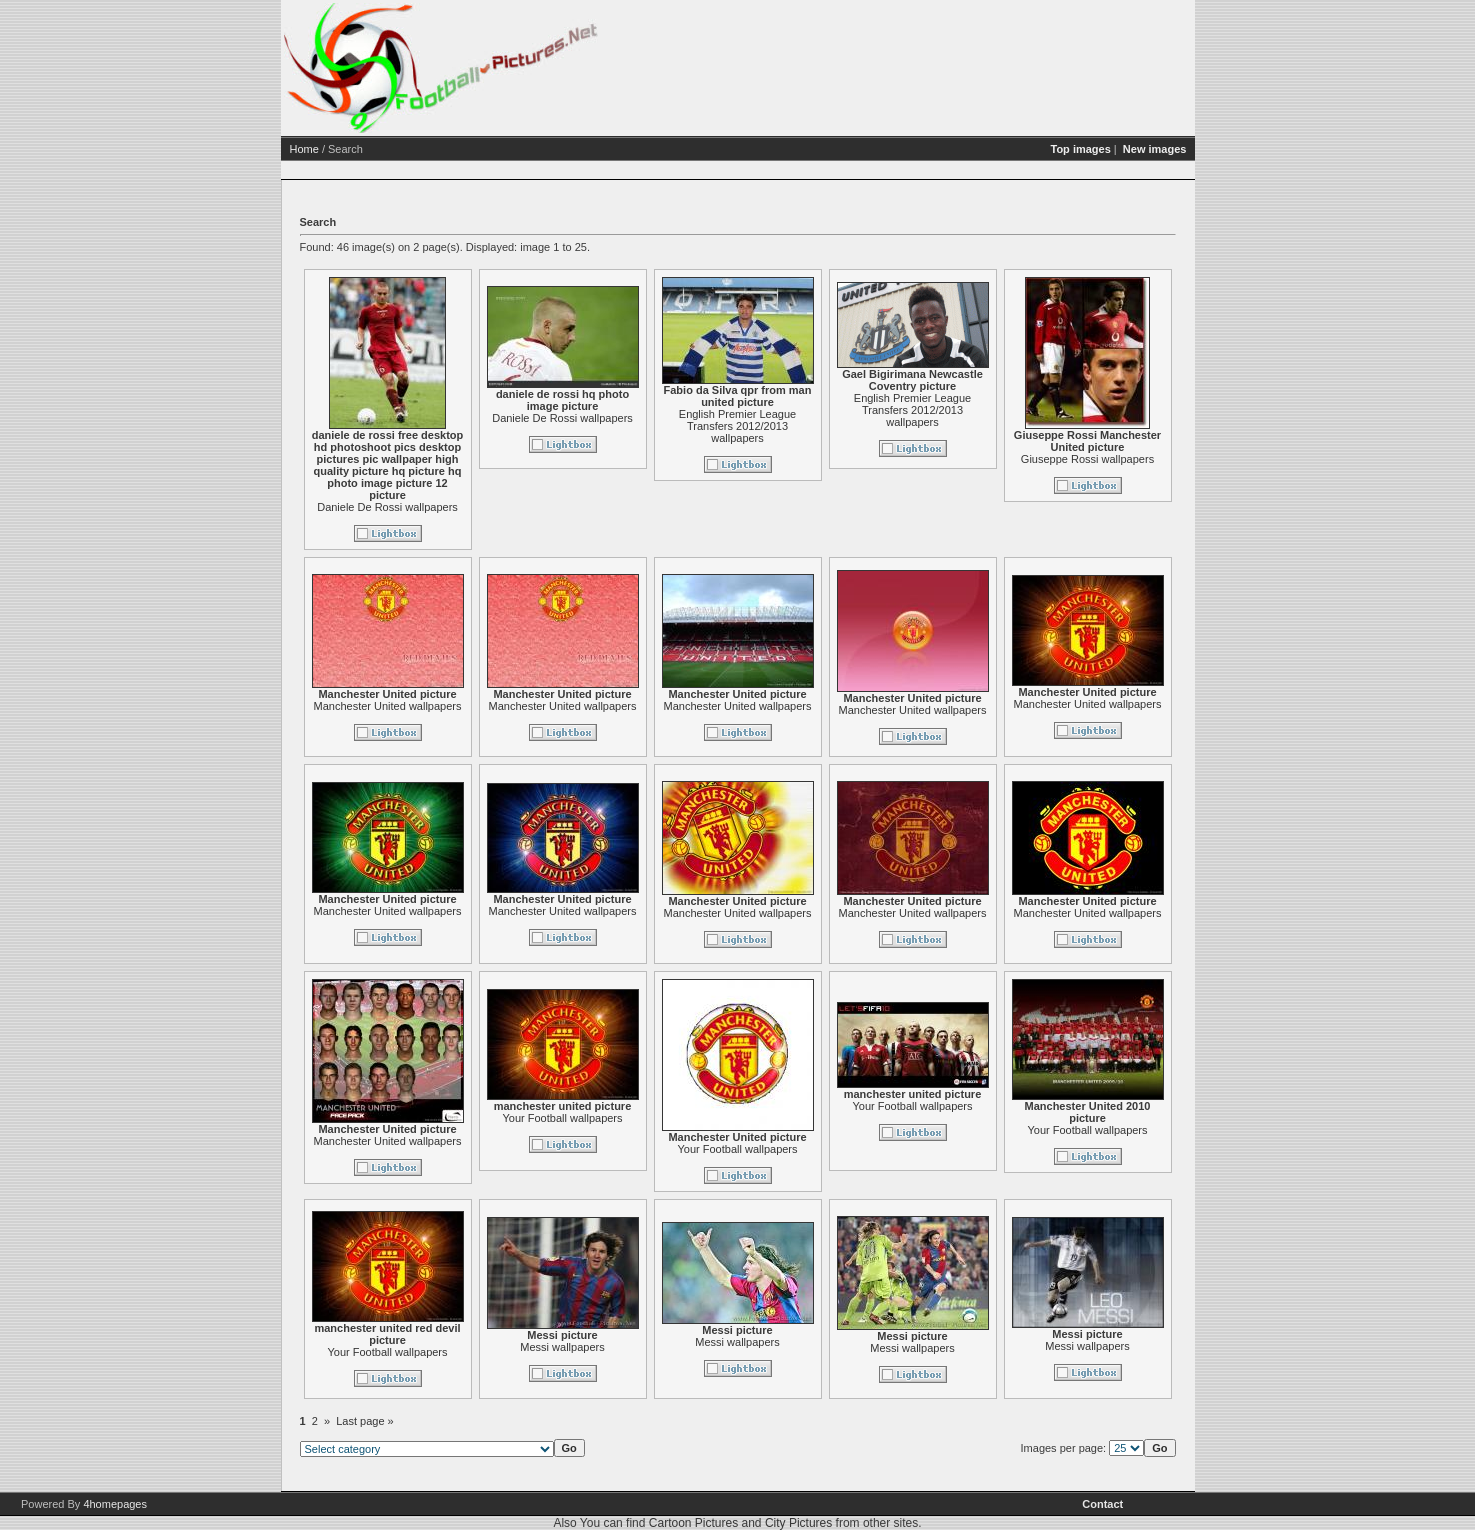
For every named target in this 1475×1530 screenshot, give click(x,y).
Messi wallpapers (639, 1347)
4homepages (115, 1504)
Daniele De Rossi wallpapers (464, 507)
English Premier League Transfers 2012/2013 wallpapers (814, 426)
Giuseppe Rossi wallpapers (1164, 459)
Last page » (442, 1421)
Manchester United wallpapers (465, 706)
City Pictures (798, 1523)
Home (381, 149)
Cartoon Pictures (693, 1523)
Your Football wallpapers (639, 1118)
